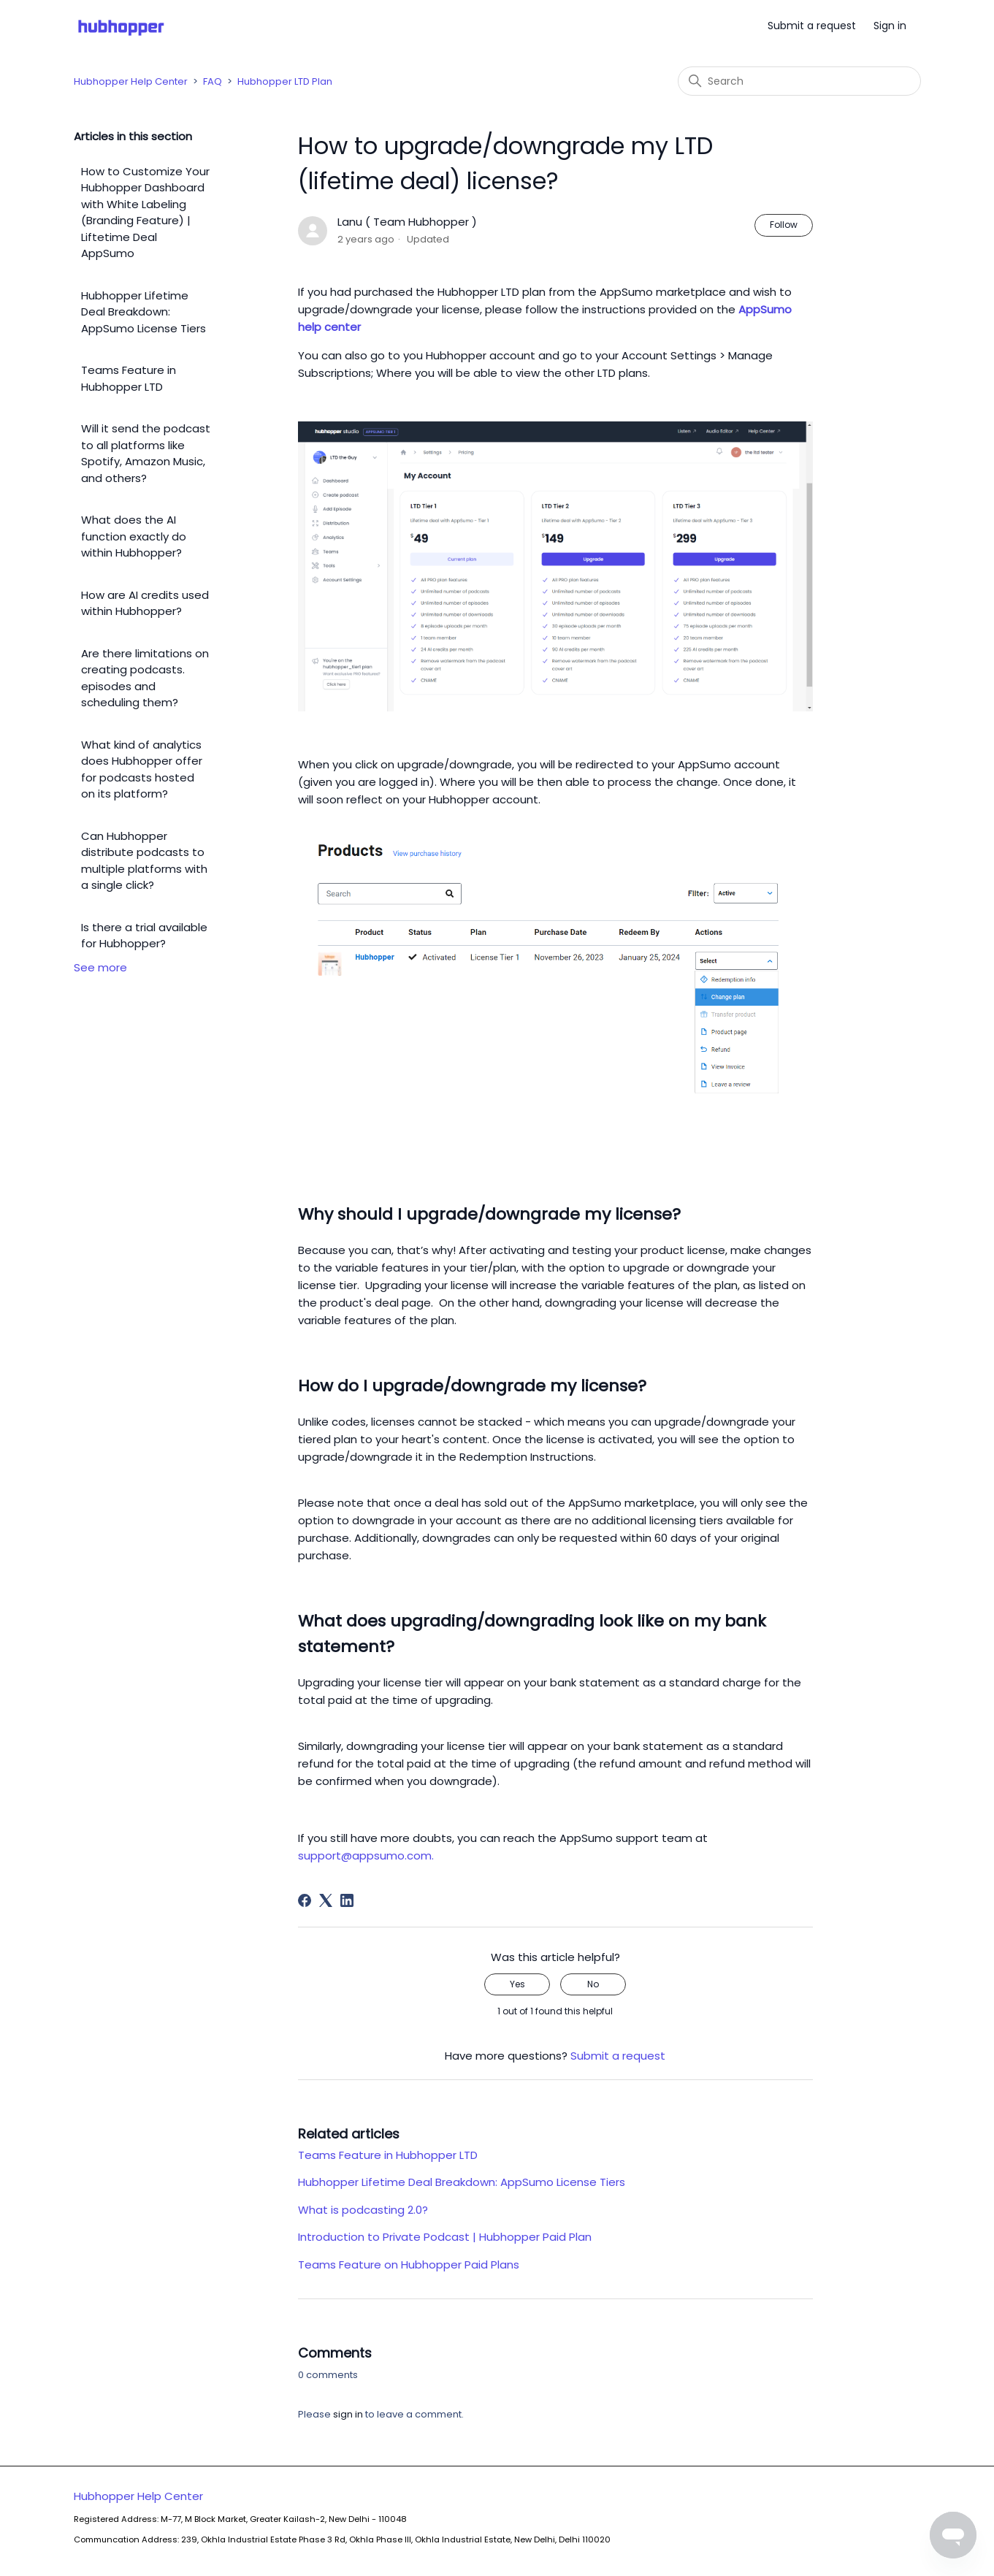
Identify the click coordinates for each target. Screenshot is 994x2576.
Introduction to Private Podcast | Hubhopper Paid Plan (445, 2236)
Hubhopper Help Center (131, 81)
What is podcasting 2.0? (363, 2209)
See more (100, 967)
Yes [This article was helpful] (517, 1984)
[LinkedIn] (346, 1900)
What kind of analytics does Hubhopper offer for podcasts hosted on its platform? (141, 769)
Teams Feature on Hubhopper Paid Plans (408, 2264)
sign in (348, 2414)
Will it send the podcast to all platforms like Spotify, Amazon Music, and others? (145, 453)
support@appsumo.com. (366, 1855)
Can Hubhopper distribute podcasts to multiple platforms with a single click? (144, 860)
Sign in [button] (889, 25)
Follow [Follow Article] (784, 224)
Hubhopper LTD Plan (284, 81)
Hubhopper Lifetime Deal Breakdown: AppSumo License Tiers (143, 312)
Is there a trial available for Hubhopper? (144, 936)
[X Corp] (325, 1900)
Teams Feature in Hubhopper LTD (128, 378)
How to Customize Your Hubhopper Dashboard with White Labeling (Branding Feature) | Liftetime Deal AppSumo (145, 212)
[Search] (799, 81)
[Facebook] (304, 1900)
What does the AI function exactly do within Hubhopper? (133, 536)
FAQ (212, 81)
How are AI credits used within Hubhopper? (145, 603)
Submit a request (812, 25)
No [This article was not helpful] (593, 1984)
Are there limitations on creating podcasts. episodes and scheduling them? (145, 678)
